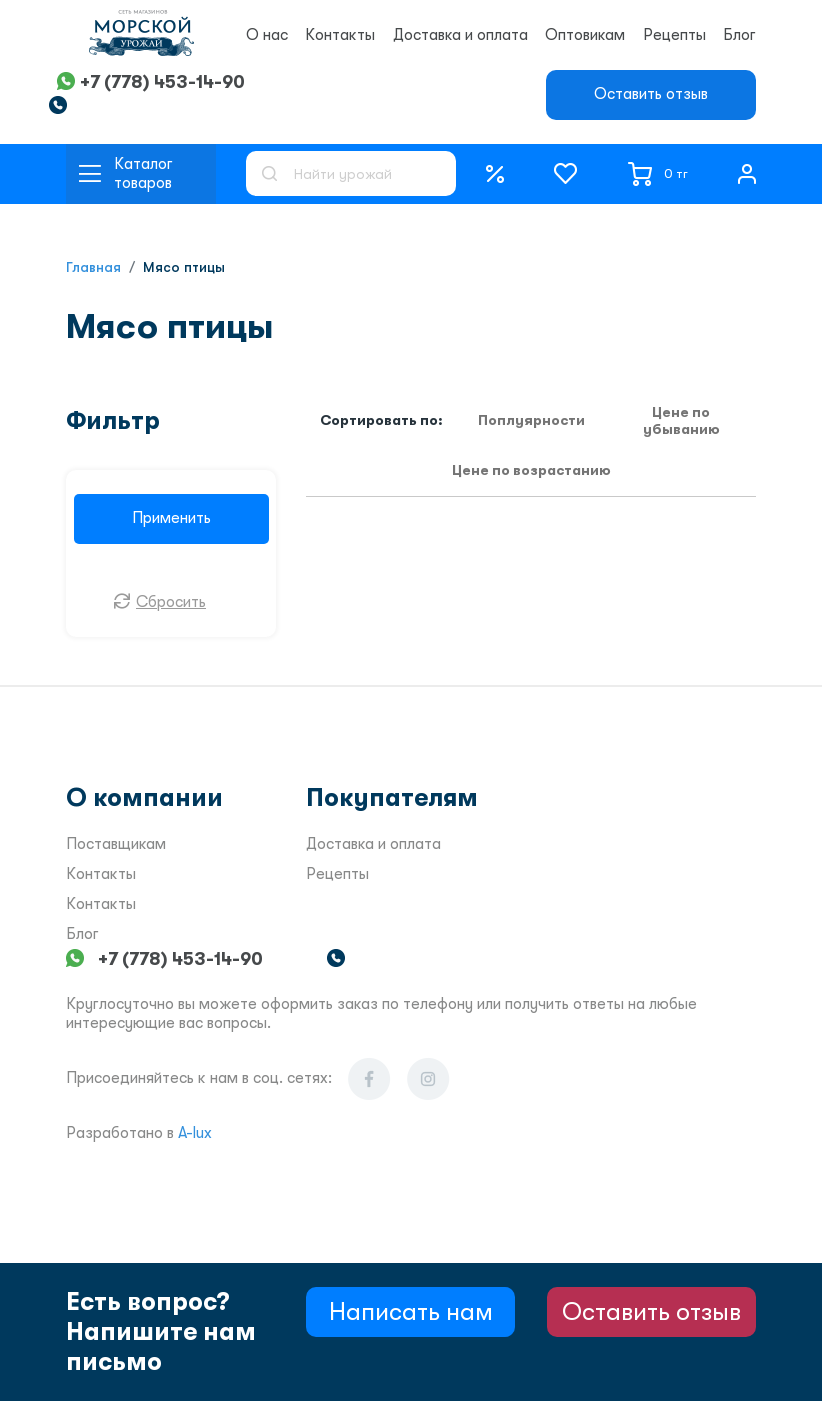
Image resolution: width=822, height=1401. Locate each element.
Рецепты (674, 35)
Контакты (340, 35)
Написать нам (411, 1311)
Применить (171, 518)
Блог (739, 35)
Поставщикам (116, 844)
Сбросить (171, 602)
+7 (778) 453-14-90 (162, 82)
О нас (267, 35)
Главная (93, 267)
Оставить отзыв (651, 94)
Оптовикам (585, 35)
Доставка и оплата (460, 35)
